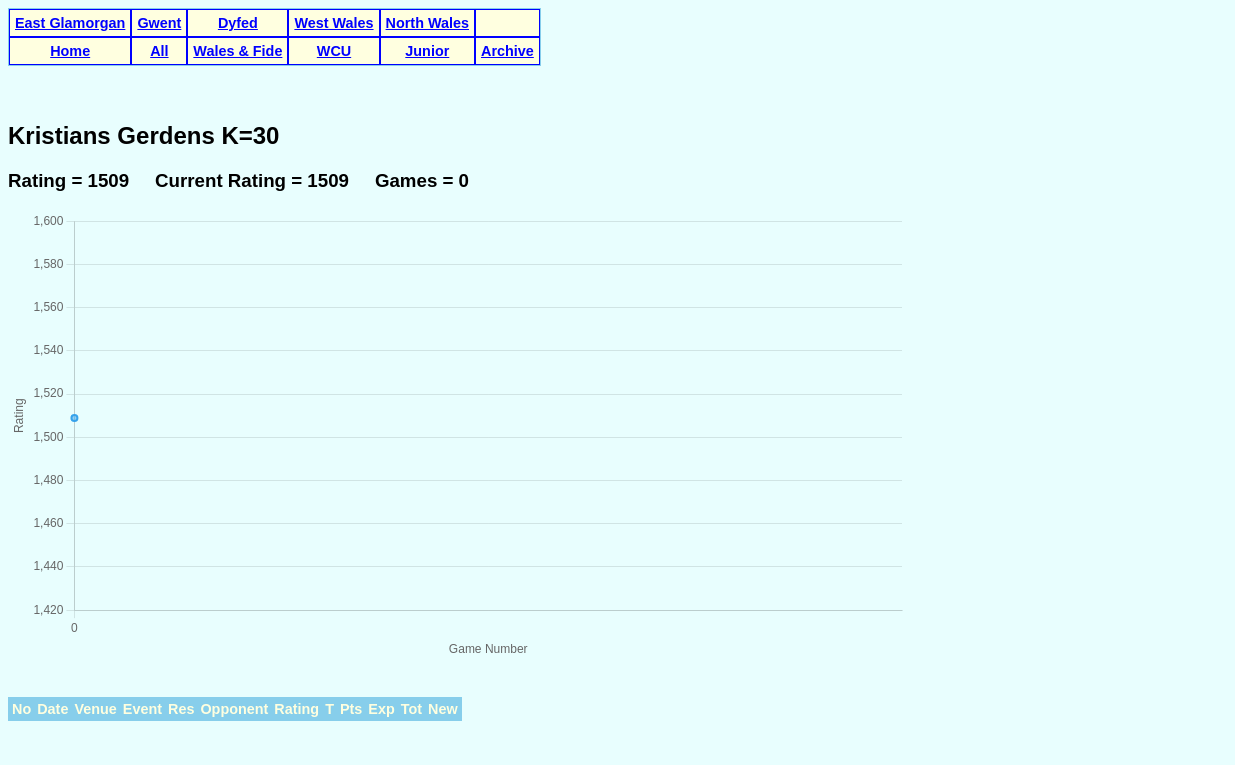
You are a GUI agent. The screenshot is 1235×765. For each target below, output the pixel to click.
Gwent (159, 23)
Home (70, 51)
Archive (507, 51)
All (159, 51)
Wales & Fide (237, 51)
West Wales (333, 23)
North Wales (427, 23)
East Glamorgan (70, 23)
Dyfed (238, 23)
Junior (427, 51)
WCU (334, 51)
